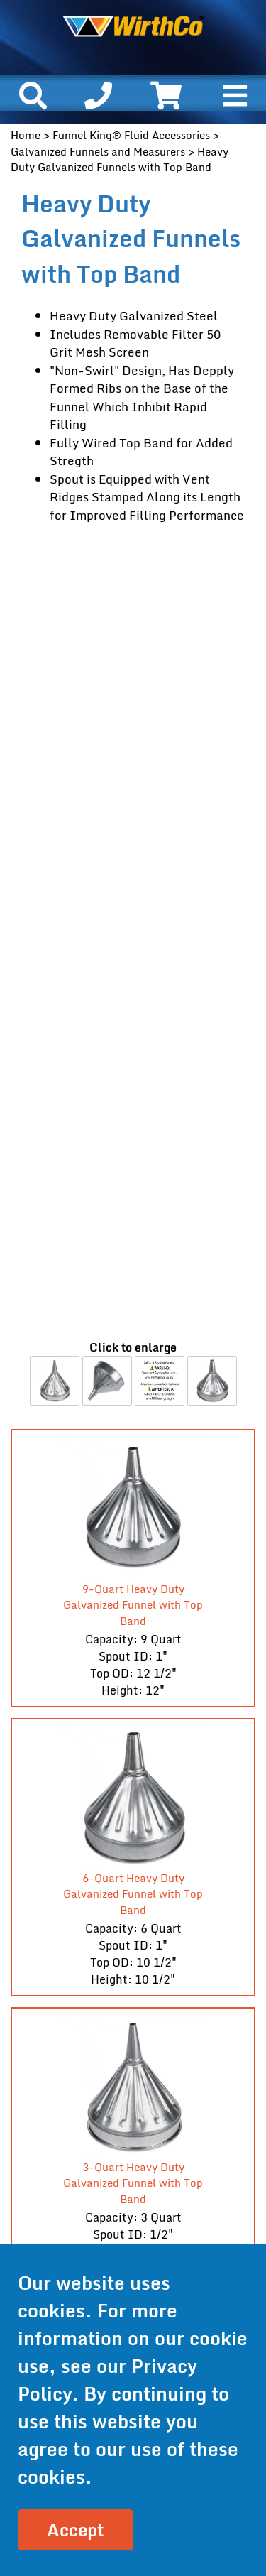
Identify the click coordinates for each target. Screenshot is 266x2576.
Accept (75, 2529)
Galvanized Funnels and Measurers (98, 151)
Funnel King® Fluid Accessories (131, 134)
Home (25, 134)
